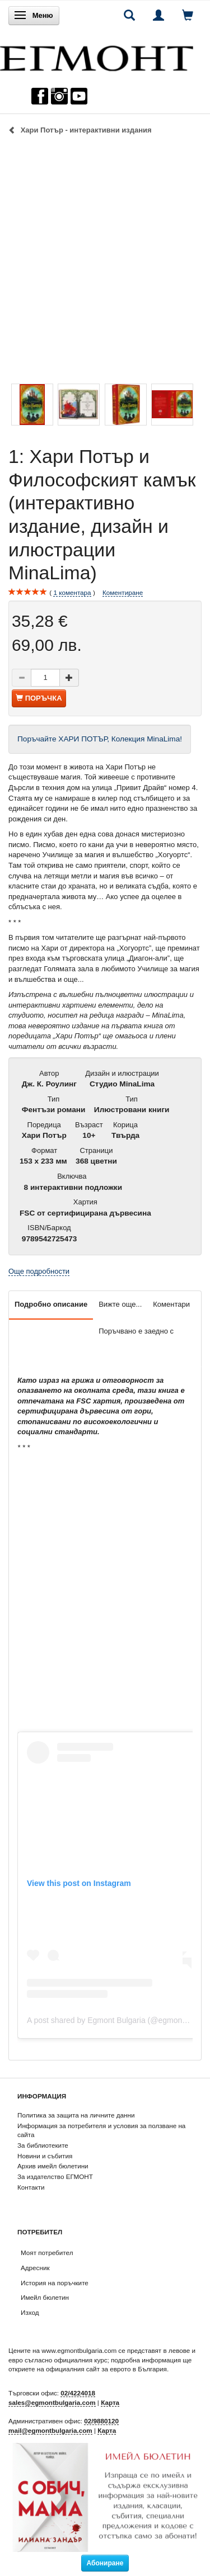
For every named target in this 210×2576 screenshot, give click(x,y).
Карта (110, 2402)
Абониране (105, 2563)
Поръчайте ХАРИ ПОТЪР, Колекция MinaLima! (99, 739)
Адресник (35, 2267)
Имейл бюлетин (45, 2297)
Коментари (171, 1304)
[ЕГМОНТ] (96, 55)
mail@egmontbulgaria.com (50, 2430)
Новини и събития (44, 2155)
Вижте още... (120, 1304)
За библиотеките (42, 2145)
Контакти (31, 2187)
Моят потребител (47, 2252)
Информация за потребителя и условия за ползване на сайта (101, 2130)
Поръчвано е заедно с (136, 1331)
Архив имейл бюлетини (52, 2165)
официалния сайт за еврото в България (106, 2368)
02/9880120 (101, 2420)
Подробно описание (51, 1304)
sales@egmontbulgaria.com (52, 2402)
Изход (30, 2312)
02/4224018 (77, 2393)
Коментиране (122, 592)
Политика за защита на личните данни (75, 2115)
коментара (72, 593)
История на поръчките (54, 2282)
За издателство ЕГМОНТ (55, 2176)
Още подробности (38, 1271)
